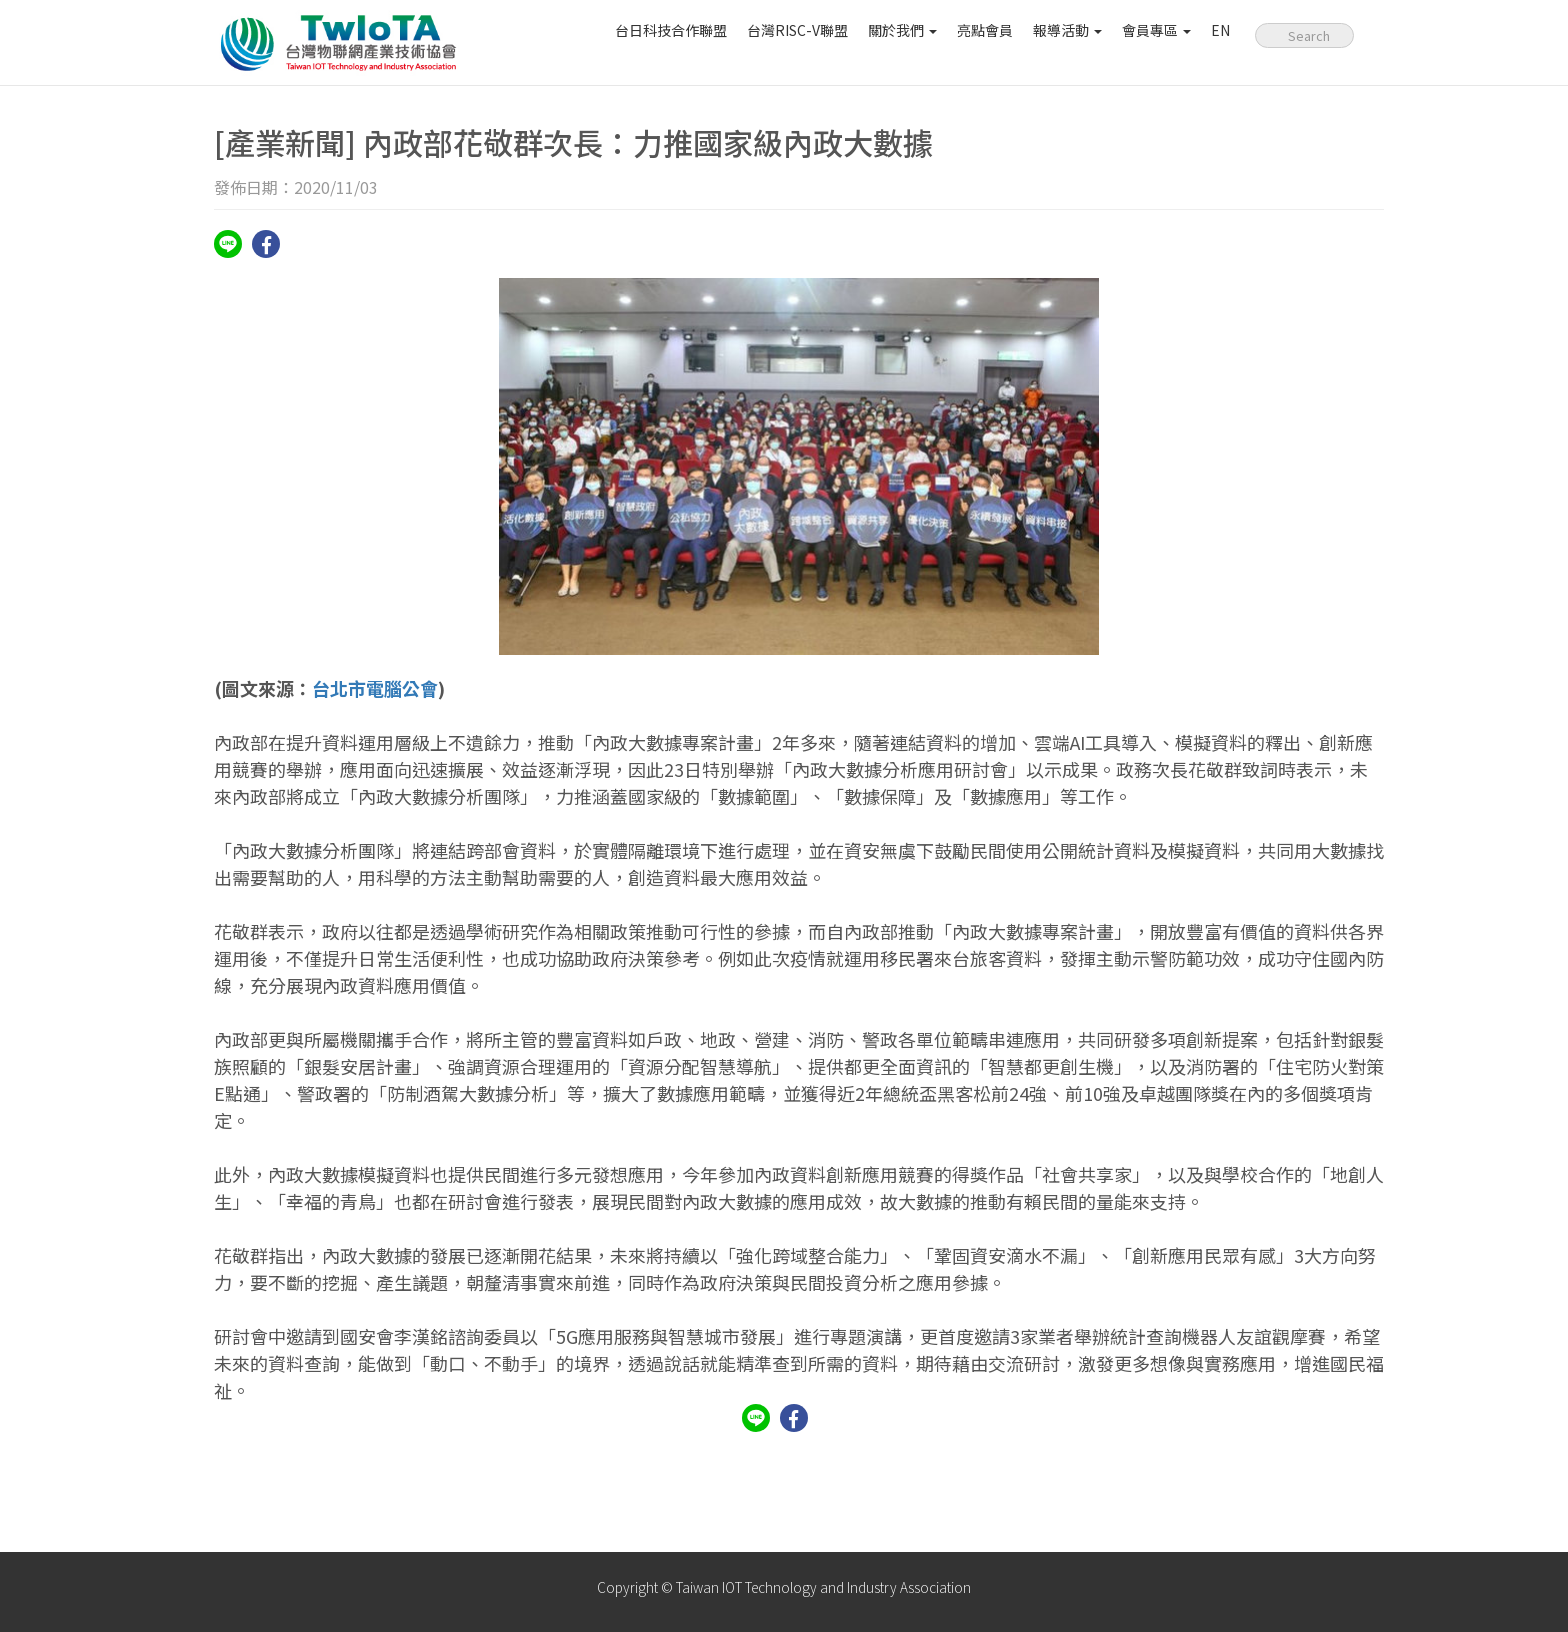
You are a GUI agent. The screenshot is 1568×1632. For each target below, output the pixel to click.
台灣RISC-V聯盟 (797, 30)
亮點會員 (985, 30)
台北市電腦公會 (375, 688)
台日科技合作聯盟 (671, 30)
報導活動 (1067, 30)
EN (1220, 30)
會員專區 (1156, 30)
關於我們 (902, 30)
